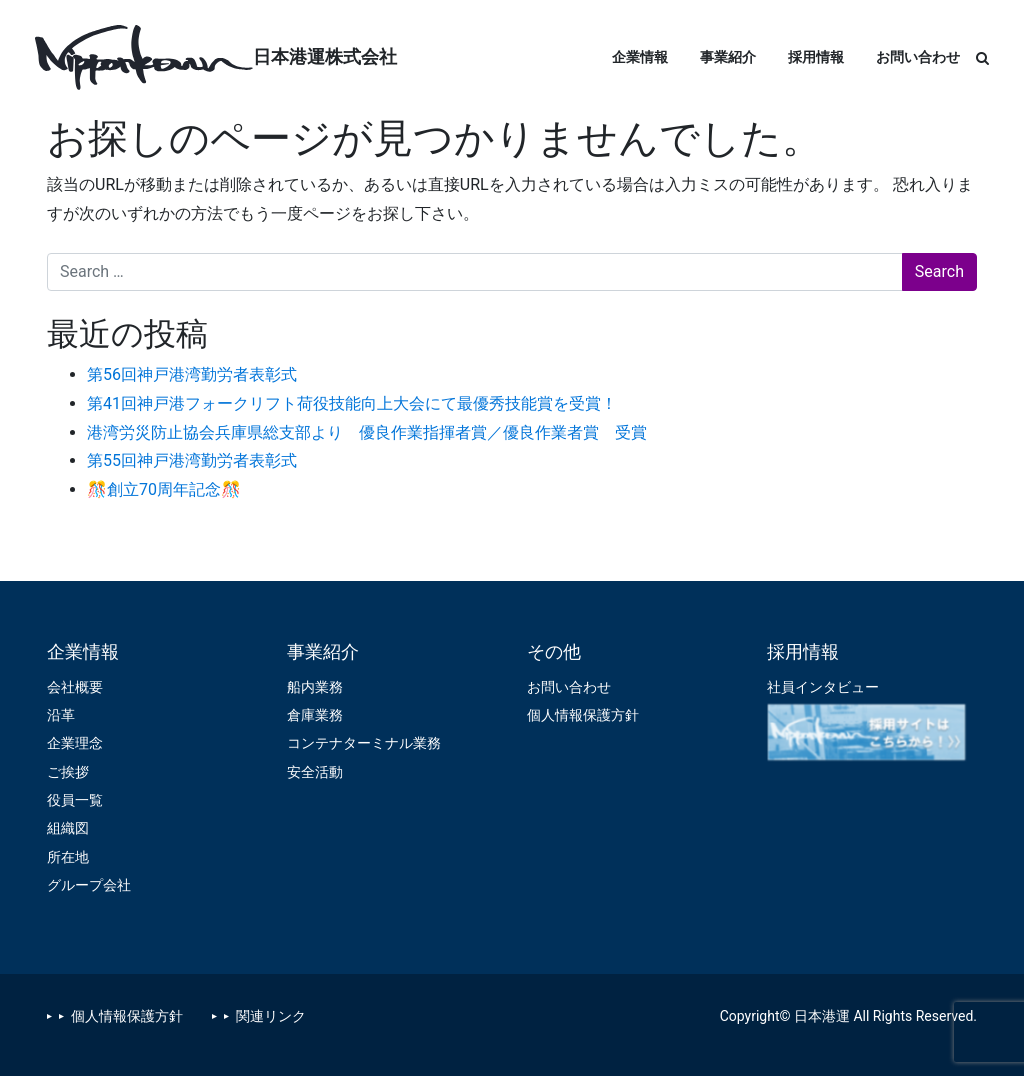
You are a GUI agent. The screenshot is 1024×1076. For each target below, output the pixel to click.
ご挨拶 (68, 772)
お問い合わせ (918, 57)
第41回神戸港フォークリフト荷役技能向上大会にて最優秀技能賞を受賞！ (352, 403)
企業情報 (640, 57)
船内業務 (315, 687)
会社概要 (75, 687)
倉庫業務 (315, 715)
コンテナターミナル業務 (364, 743)
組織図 (68, 828)
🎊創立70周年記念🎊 (164, 489)
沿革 (61, 715)
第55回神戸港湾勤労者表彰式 (192, 460)
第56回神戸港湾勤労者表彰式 (192, 374)
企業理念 (75, 743)
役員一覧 (75, 800)
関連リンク (271, 1016)
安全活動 (315, 772)
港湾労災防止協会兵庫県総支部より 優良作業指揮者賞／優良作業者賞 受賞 (367, 432)
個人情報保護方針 (583, 715)
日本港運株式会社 (325, 56)
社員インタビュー (823, 687)
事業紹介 (728, 57)
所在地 (68, 857)
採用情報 (816, 57)
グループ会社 (89, 885)
